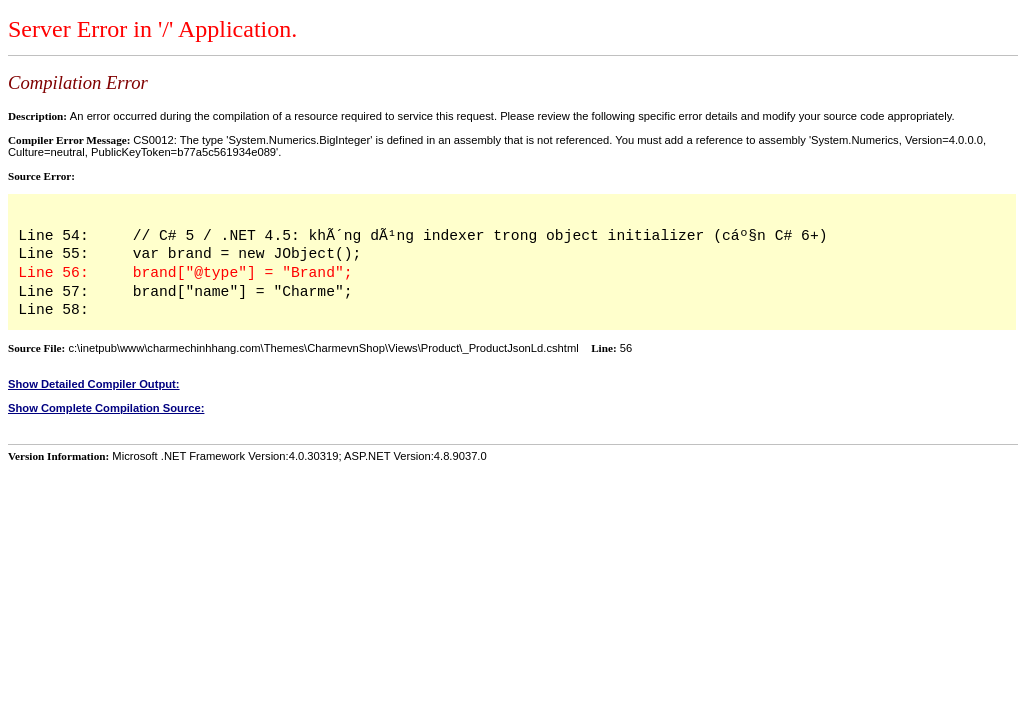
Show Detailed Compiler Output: (94, 384)
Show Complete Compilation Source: (106, 408)
